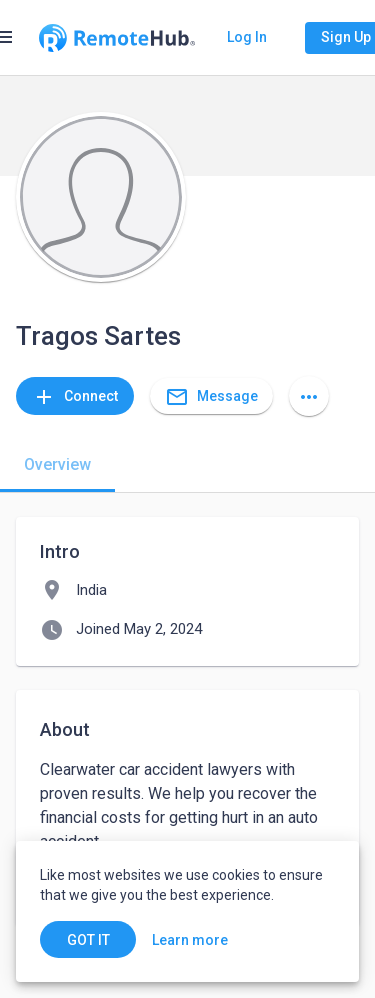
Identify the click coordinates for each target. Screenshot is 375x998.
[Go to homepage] (117, 38)
